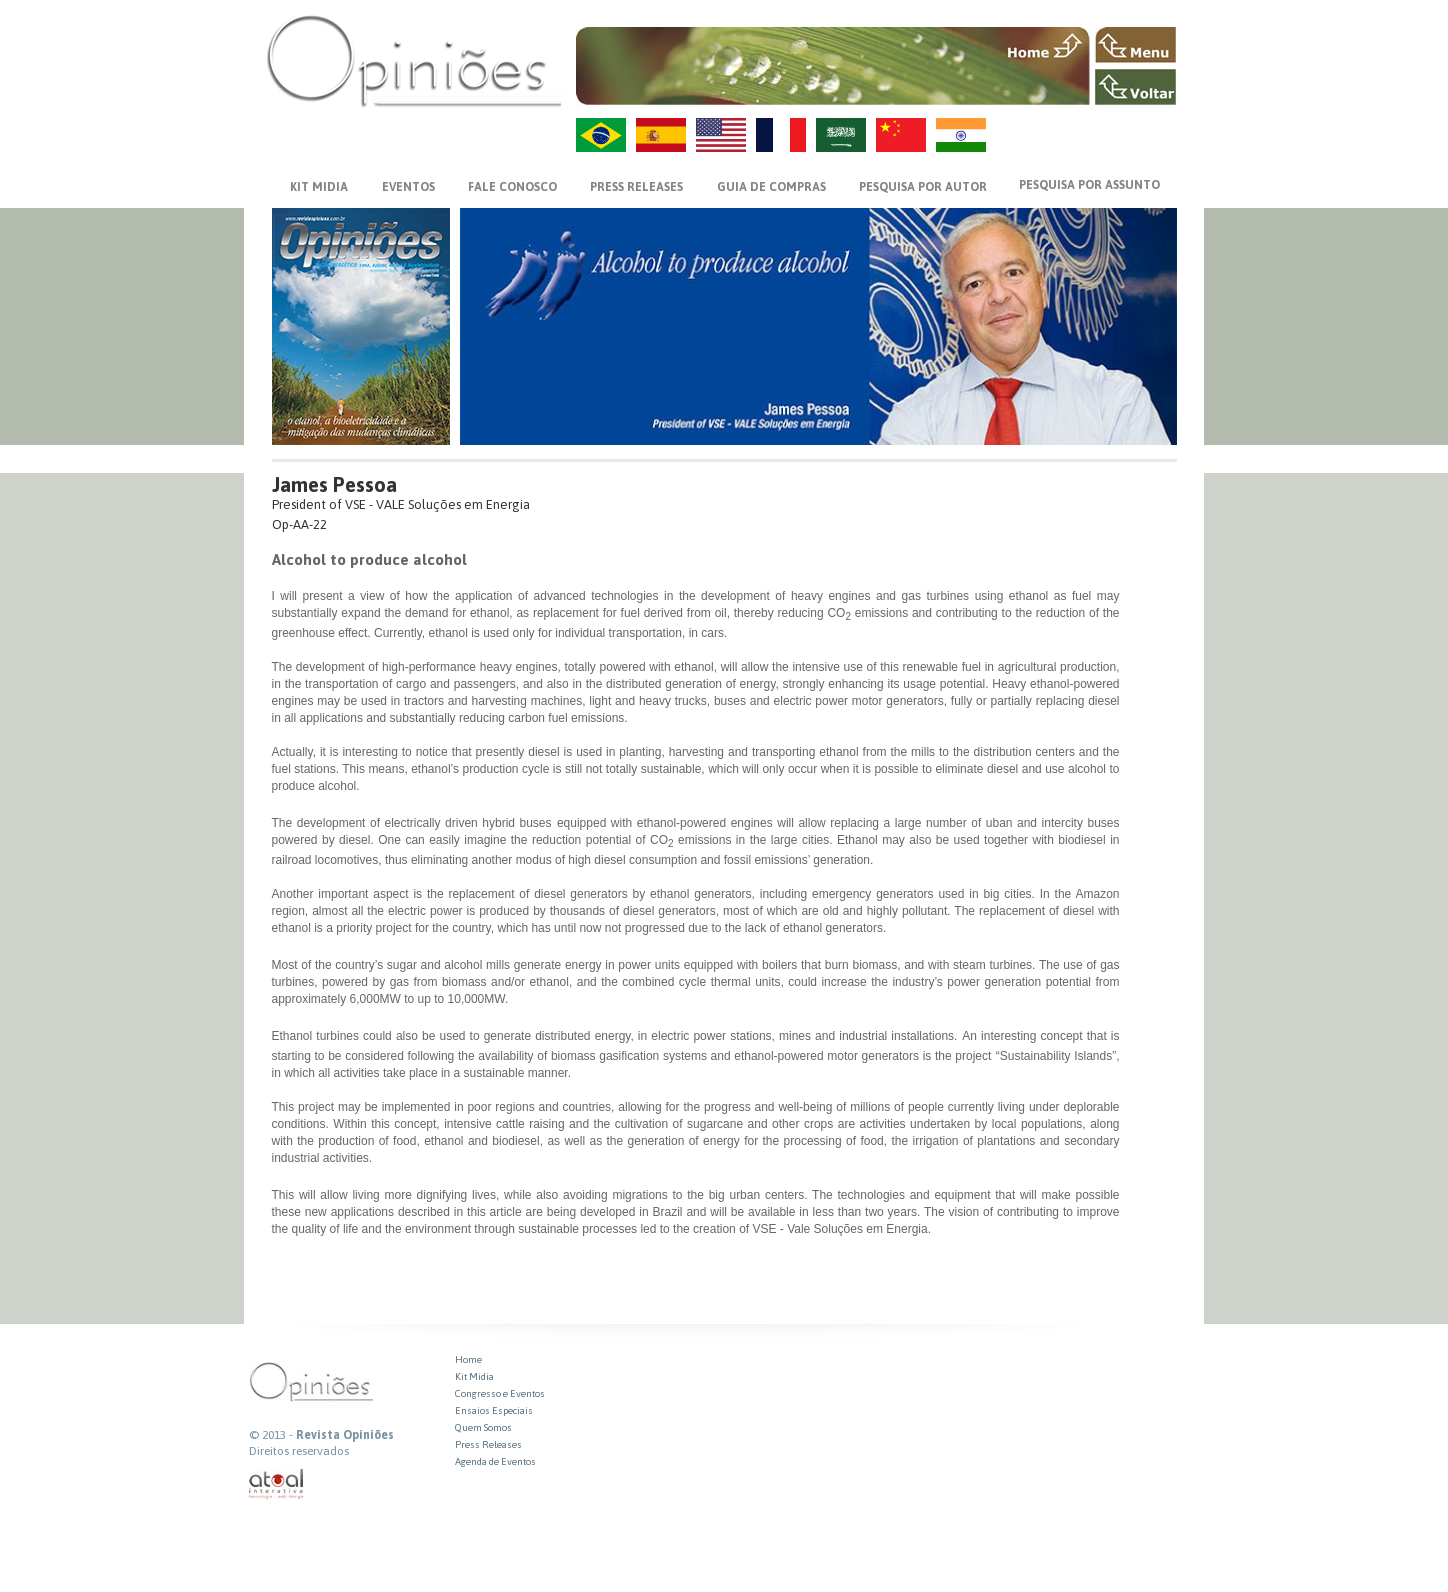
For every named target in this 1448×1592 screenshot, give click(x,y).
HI (961, 135)
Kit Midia (474, 1376)
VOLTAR (1135, 87)
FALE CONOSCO (512, 187)
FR (781, 135)
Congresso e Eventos (500, 1393)
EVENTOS (408, 187)
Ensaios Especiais (494, 1410)
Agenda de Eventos (495, 1461)
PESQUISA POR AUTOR (923, 187)
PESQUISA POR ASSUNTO (1089, 185)
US (721, 135)
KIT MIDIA (319, 187)
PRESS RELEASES (636, 187)
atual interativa (277, 1484)
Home (468, 1359)
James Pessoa (334, 484)
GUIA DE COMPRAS (771, 187)
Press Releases (488, 1444)
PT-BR (601, 135)
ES (661, 135)
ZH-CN (901, 135)
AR (841, 135)
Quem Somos (483, 1427)
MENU (1135, 45)
